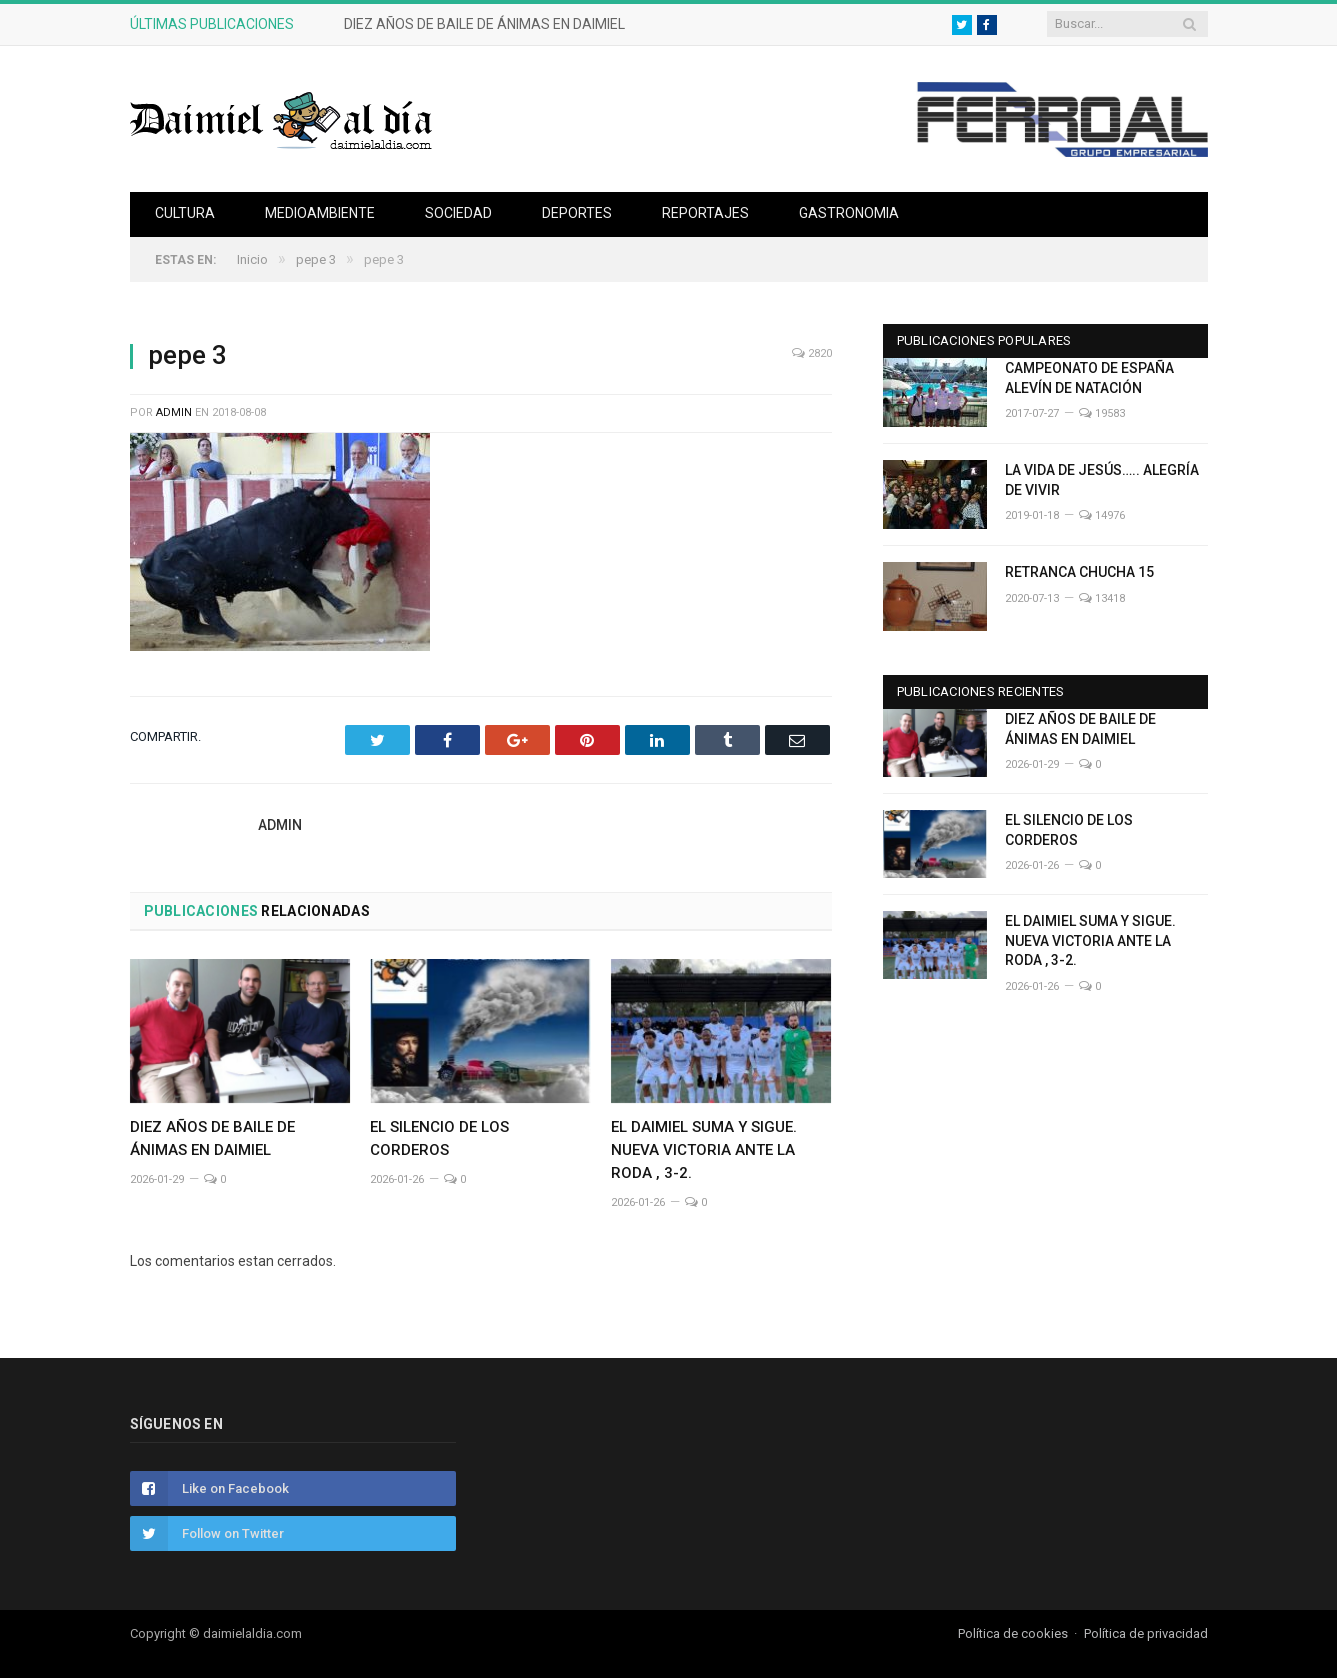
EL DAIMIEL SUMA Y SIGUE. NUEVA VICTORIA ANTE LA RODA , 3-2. (704, 1150)
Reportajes (705, 213)
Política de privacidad (1146, 1633)
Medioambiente (320, 213)
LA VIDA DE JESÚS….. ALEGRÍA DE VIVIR (1102, 480)
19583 (1102, 413)
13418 (1102, 598)
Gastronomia (849, 213)
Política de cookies (1013, 1633)
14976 (1102, 515)
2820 (812, 353)
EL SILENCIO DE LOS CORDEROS (1069, 830)
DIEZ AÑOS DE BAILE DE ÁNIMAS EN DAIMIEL (484, 24)
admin (174, 412)
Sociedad (458, 213)
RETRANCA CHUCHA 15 (1079, 572)
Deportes (577, 213)
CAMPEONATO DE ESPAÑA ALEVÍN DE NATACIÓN (1089, 378)
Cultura (185, 213)
